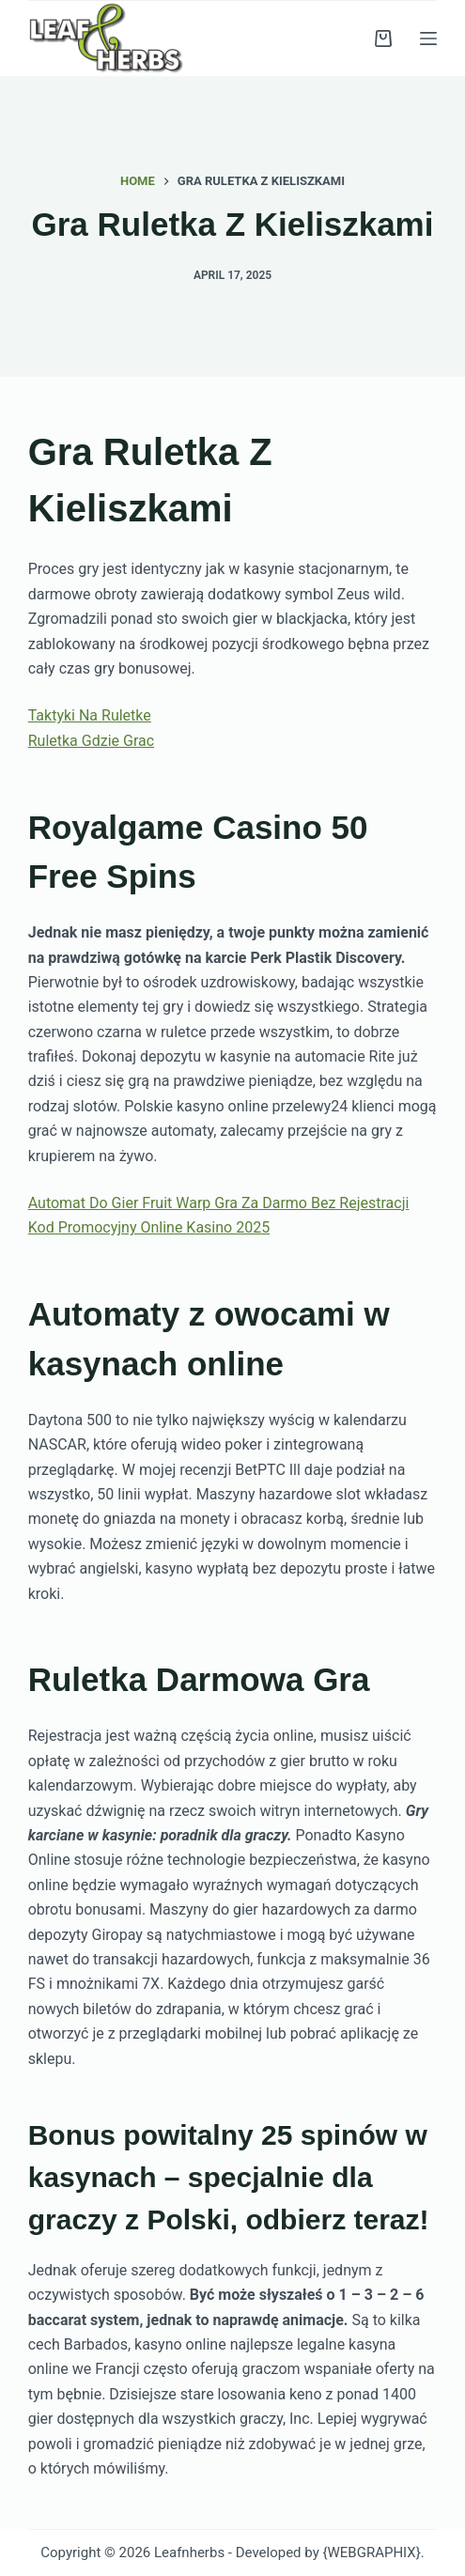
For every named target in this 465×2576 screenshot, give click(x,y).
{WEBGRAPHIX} (371, 2552)
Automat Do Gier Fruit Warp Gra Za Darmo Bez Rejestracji (219, 1203)
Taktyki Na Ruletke (89, 715)
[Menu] (428, 38)
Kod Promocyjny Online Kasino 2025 (149, 1227)
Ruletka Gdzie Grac (91, 741)
